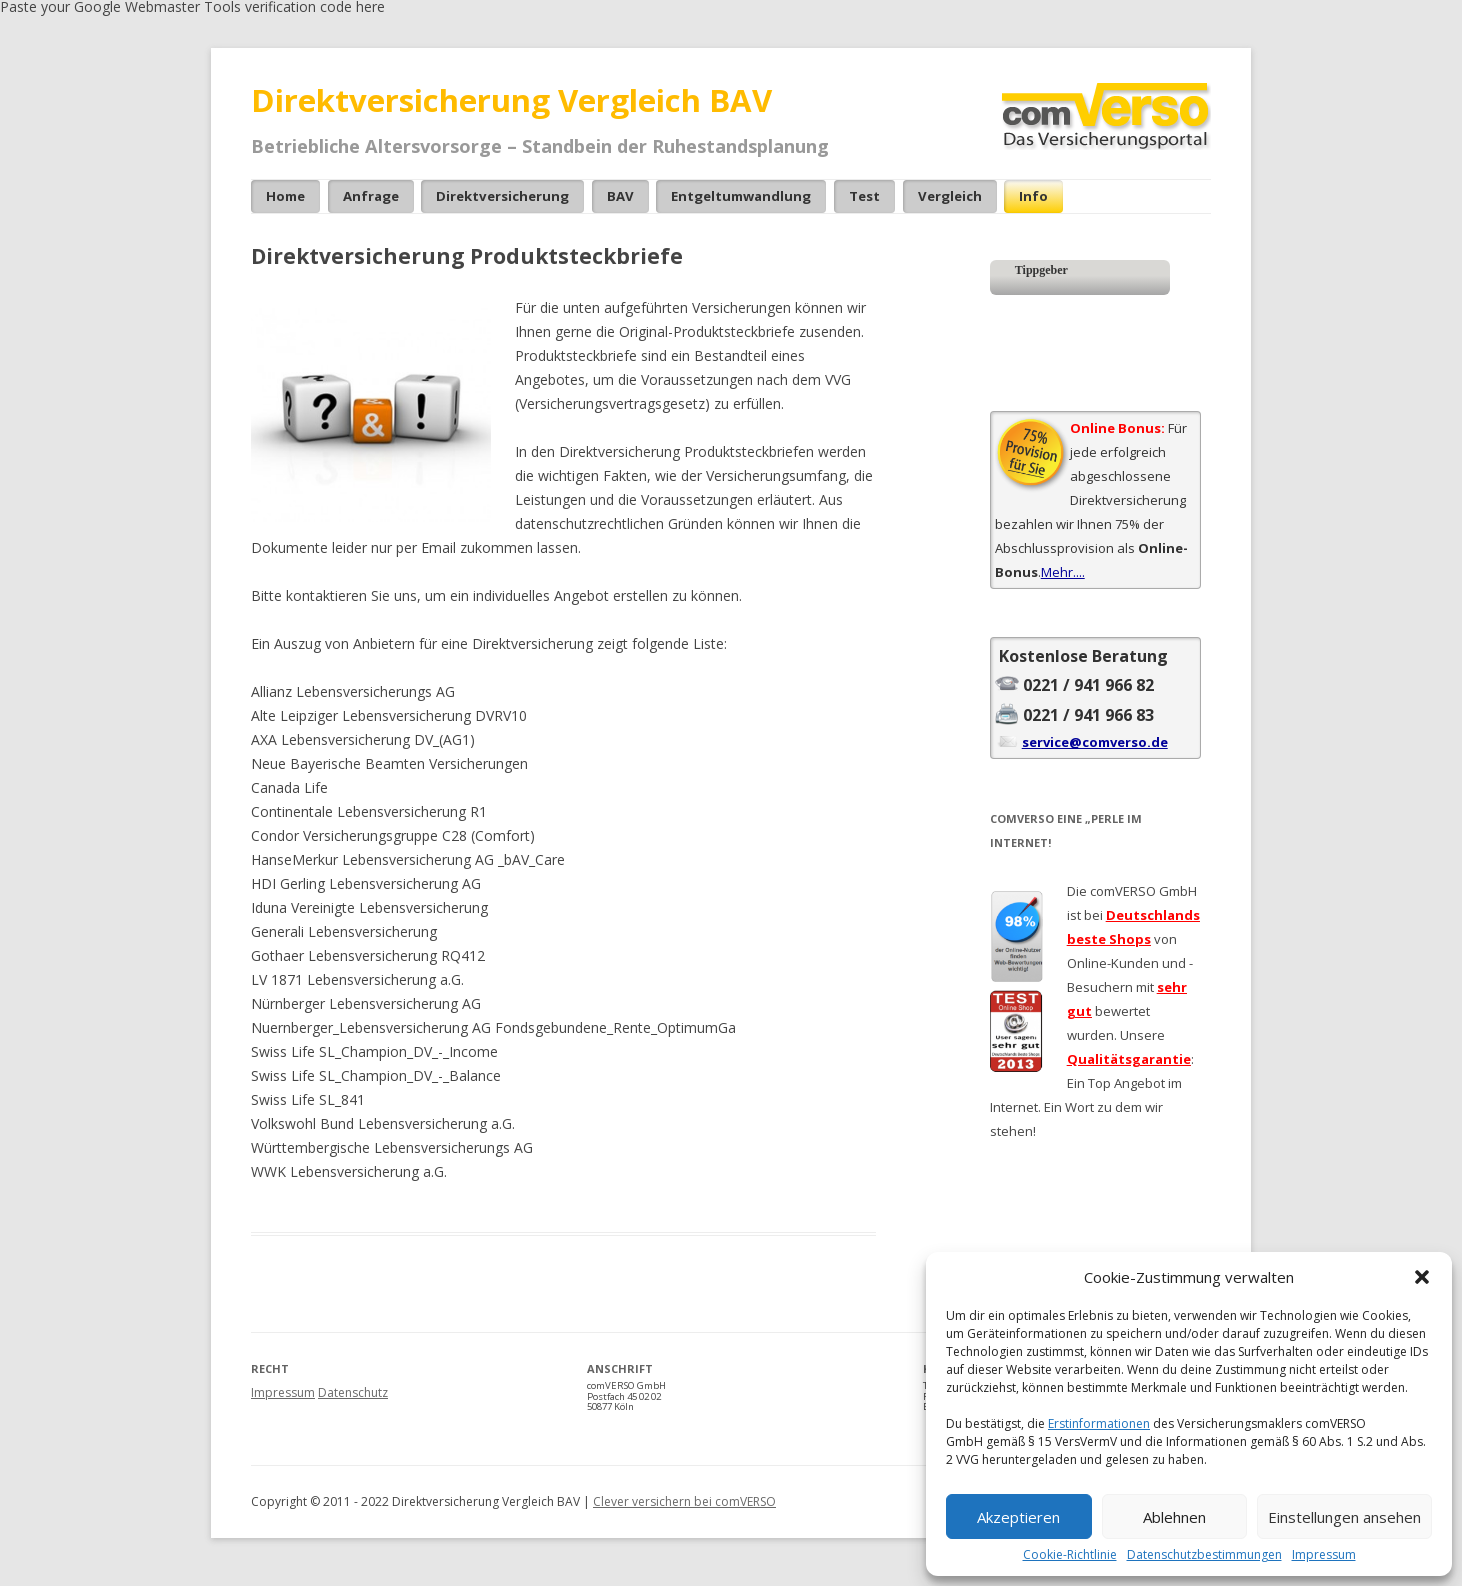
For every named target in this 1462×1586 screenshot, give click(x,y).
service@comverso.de (1095, 742)
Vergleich (950, 196)
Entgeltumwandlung (741, 196)
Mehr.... (1063, 572)
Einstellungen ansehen (1344, 1517)
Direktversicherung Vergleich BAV (511, 100)
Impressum (1324, 1555)
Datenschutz (353, 1392)
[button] (1422, 1277)
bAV (620, 196)
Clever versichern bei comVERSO (684, 1501)
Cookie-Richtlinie (1070, 1555)
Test (864, 196)
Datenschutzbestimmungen (1204, 1555)
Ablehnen (1174, 1517)
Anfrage (371, 196)
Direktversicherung (502, 196)
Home (285, 196)
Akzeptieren (1018, 1517)
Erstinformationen (1099, 1423)
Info (1033, 196)
